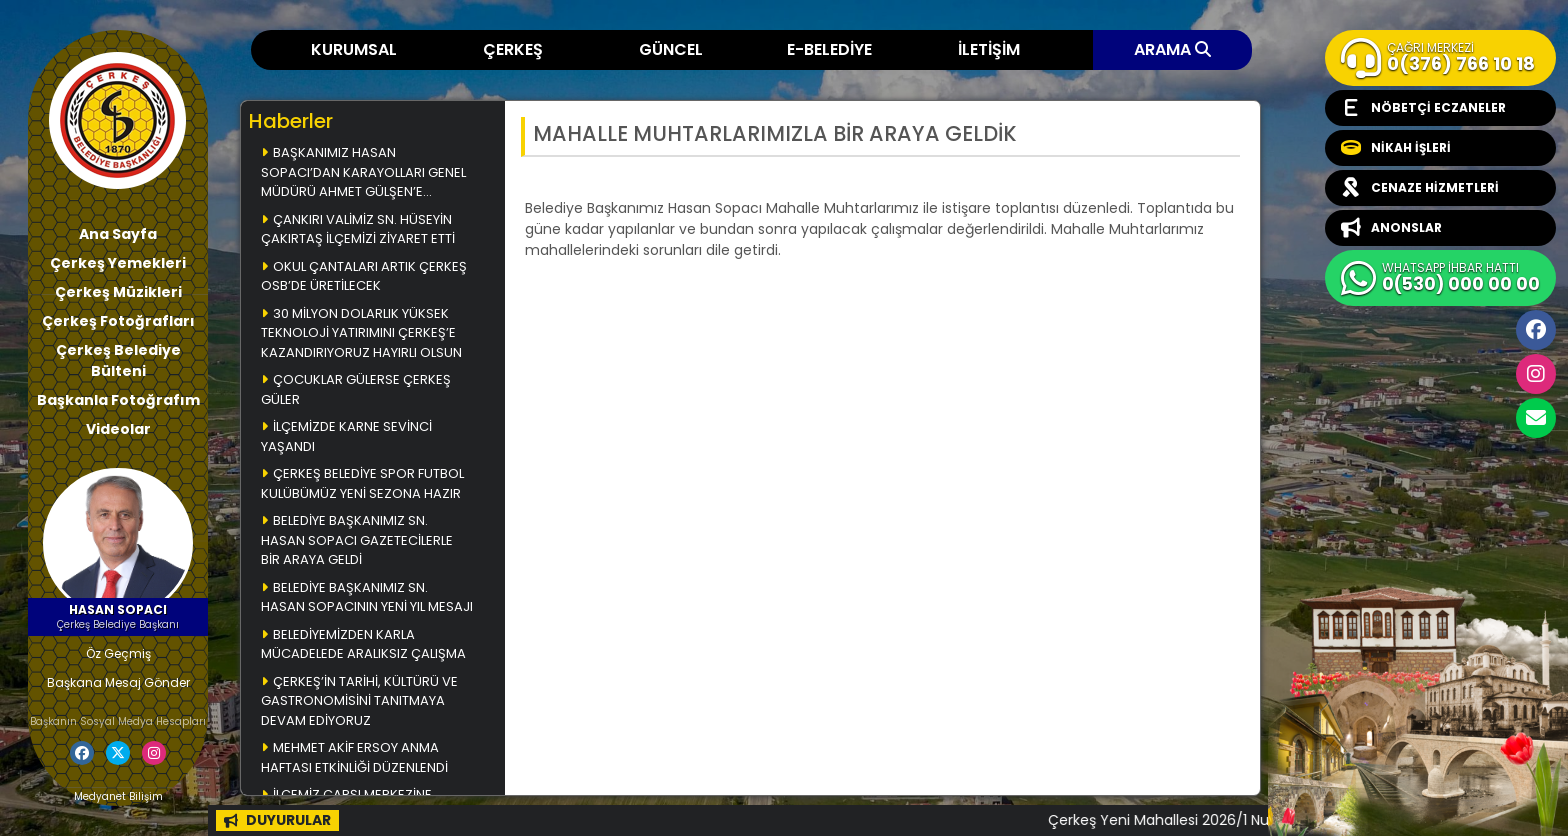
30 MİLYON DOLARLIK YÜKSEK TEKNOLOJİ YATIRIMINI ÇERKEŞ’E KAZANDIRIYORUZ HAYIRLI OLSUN (361, 333)
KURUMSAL (354, 49)
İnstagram (1536, 374)
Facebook (1536, 330)
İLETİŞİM (989, 49)
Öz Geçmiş (118, 653)
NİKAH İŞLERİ (1396, 148)
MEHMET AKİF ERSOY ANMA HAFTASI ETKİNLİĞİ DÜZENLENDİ (354, 757)
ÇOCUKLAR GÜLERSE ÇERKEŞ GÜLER (356, 389)
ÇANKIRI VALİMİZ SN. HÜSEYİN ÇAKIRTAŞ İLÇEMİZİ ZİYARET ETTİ (358, 229)
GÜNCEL (671, 49)
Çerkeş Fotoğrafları (118, 321)
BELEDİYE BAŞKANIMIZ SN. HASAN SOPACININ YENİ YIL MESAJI (367, 597)
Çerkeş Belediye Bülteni (118, 360)
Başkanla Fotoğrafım (118, 400)
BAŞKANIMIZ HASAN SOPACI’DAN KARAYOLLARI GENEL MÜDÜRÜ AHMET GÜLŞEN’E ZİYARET (363, 173)
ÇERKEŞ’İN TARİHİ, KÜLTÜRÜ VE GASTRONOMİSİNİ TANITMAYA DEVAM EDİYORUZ (359, 701)
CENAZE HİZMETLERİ (1420, 188)
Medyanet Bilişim (118, 796)
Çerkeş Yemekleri (118, 263)
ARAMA (1172, 49)
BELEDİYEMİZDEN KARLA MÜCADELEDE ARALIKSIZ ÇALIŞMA (363, 644)
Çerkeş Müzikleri (118, 292)
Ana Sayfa (118, 234)
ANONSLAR (1391, 228)
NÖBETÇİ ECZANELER (1423, 108)
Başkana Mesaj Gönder (118, 682)
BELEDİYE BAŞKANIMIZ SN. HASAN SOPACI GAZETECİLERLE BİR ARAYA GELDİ (357, 540)
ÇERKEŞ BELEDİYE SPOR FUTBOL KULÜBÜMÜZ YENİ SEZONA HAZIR (362, 483)
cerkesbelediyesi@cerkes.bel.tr (1536, 418)
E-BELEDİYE (829, 49)
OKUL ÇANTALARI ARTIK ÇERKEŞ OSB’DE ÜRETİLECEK (364, 276)
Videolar (118, 429)
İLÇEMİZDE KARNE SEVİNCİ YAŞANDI (346, 436)
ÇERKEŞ (513, 49)
